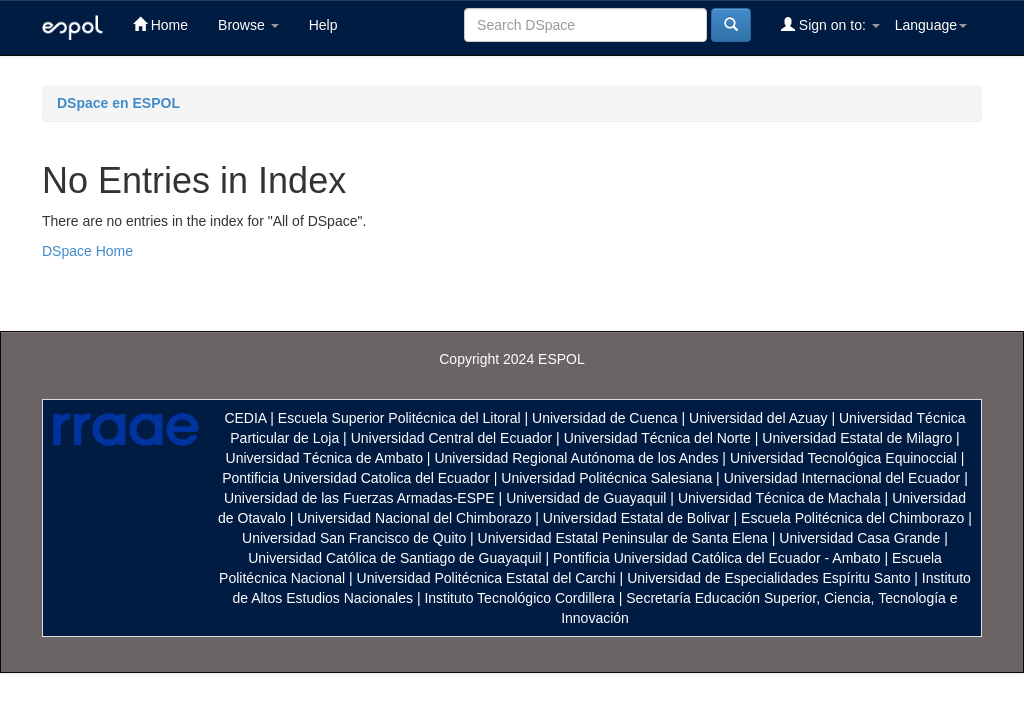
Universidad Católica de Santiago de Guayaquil (394, 558)
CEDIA (245, 418)
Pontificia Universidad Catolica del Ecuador (356, 478)
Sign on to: (830, 24)
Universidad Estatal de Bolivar (636, 518)
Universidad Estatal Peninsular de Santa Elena (623, 538)
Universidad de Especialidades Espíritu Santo (768, 578)
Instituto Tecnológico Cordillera (519, 598)
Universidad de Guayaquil (586, 498)
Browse (248, 25)
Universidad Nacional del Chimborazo (414, 518)
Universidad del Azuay (758, 418)
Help (323, 25)
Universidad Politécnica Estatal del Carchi (486, 578)
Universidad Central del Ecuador (452, 438)
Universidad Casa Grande (861, 538)
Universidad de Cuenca (605, 418)
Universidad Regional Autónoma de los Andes (576, 458)
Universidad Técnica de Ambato (324, 458)
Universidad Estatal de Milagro (857, 438)
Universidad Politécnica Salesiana (606, 478)
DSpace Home (87, 251)
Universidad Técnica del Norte (657, 438)
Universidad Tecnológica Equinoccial (843, 458)
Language (931, 25)
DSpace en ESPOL (118, 103)
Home (160, 24)
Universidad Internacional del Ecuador (842, 478)
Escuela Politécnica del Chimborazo (852, 518)
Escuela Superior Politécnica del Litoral (399, 418)
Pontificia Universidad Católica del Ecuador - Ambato (717, 558)
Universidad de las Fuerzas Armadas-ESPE (359, 498)
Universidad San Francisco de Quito (354, 538)
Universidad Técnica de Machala (779, 498)
